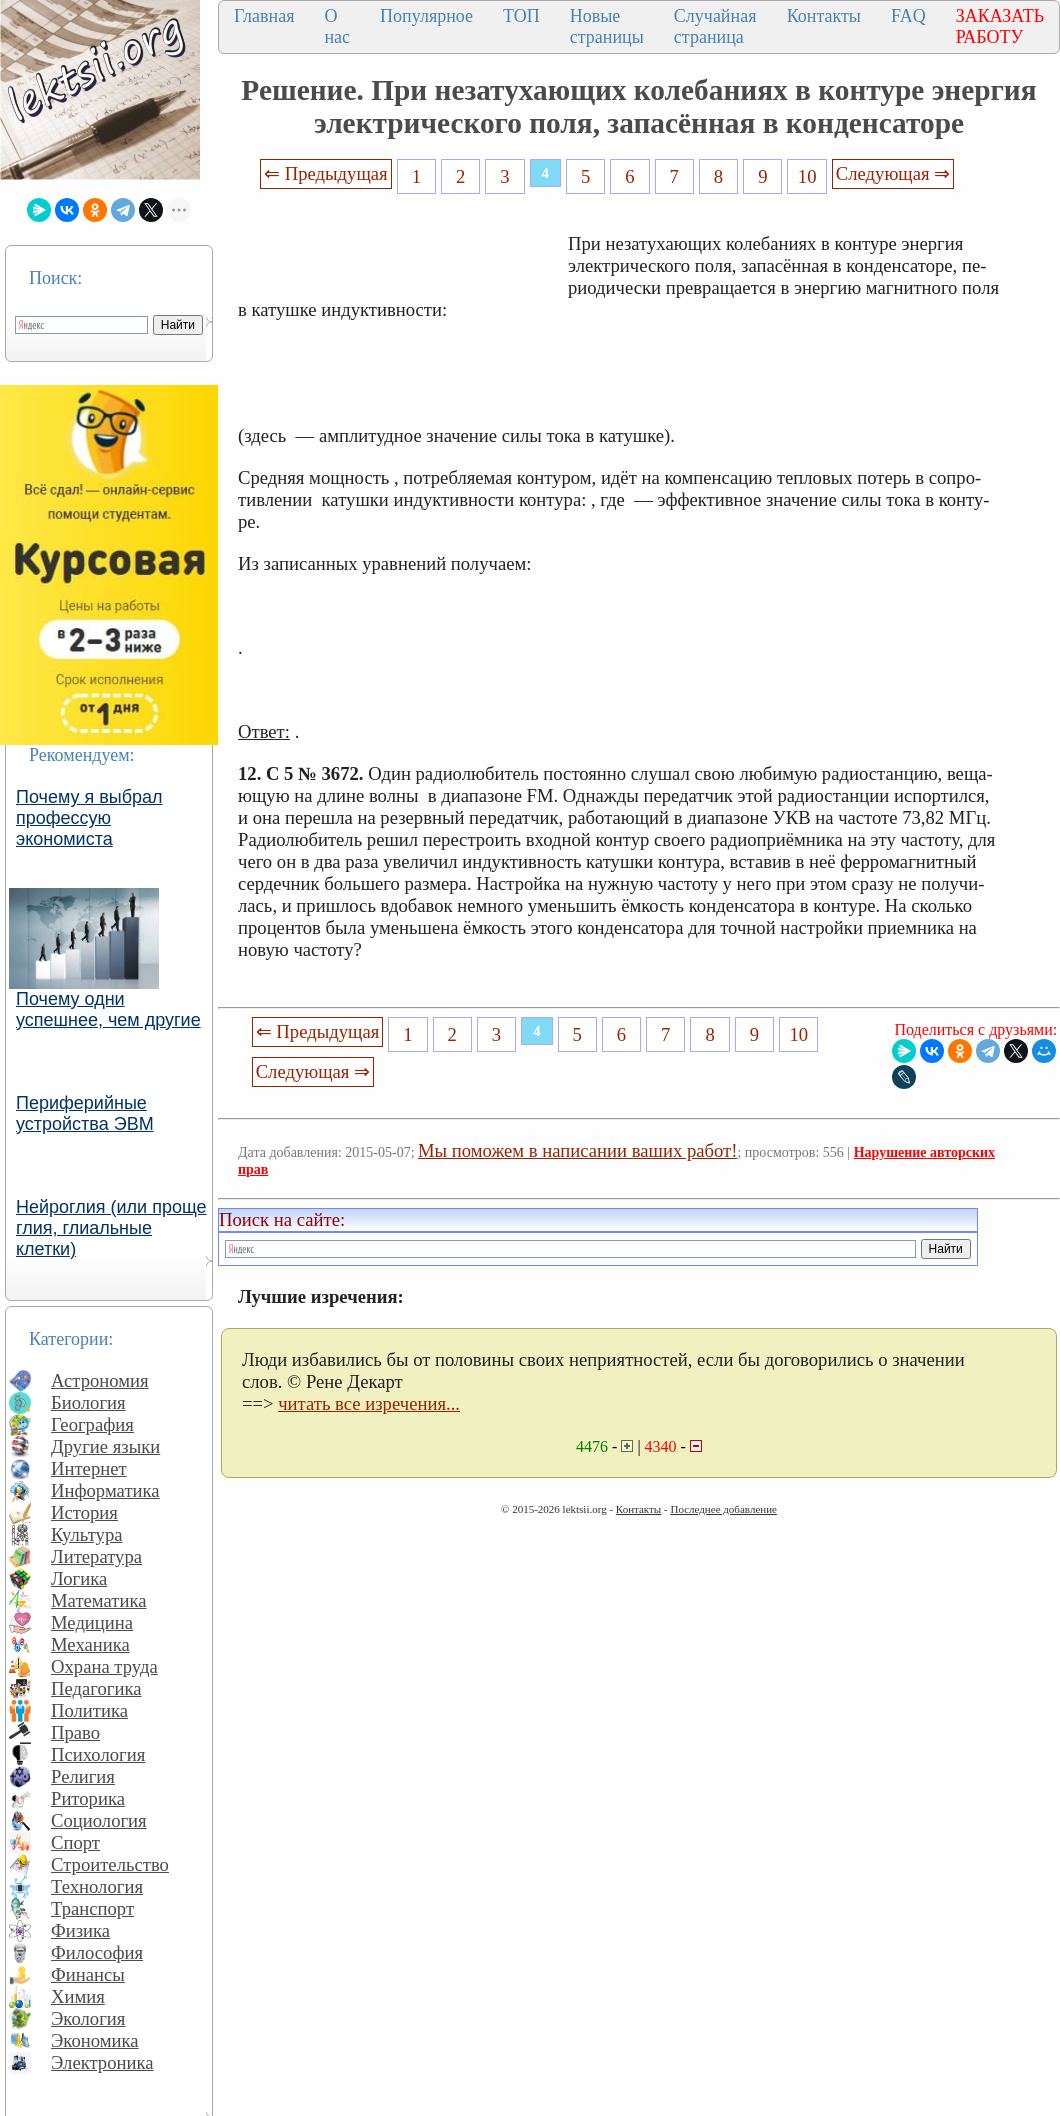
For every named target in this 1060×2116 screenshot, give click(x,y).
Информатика (105, 1490)
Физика (80, 1930)
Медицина (92, 1622)
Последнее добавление (723, 1509)
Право (75, 1732)
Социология (99, 1820)
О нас (337, 26)
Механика (90, 1644)
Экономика (95, 2040)
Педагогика (96, 1688)
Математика (99, 1600)
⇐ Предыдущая (326, 173)
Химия (78, 1996)
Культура (87, 1534)
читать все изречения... (369, 1403)
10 (807, 176)
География (92, 1424)
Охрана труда (104, 1666)
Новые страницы (607, 26)
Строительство (110, 1864)
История (84, 1512)
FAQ (908, 16)
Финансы (88, 1974)
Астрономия (100, 1380)
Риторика (88, 1798)
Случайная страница (715, 26)
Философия (97, 1952)
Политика (89, 1710)
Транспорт (92, 1908)
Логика (79, 1578)
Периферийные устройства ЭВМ (85, 1113)
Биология (88, 1402)
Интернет (89, 1468)
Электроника (102, 2062)
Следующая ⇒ (893, 173)
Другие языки (105, 1446)
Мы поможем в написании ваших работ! (577, 1150)
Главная (264, 16)
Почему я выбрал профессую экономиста (89, 818)
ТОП (521, 16)
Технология (97, 1886)
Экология (88, 2018)
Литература (96, 1556)
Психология (98, 1754)
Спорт (75, 1842)
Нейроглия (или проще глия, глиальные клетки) (111, 1228)
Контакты (824, 16)
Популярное (426, 16)
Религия (83, 1776)
